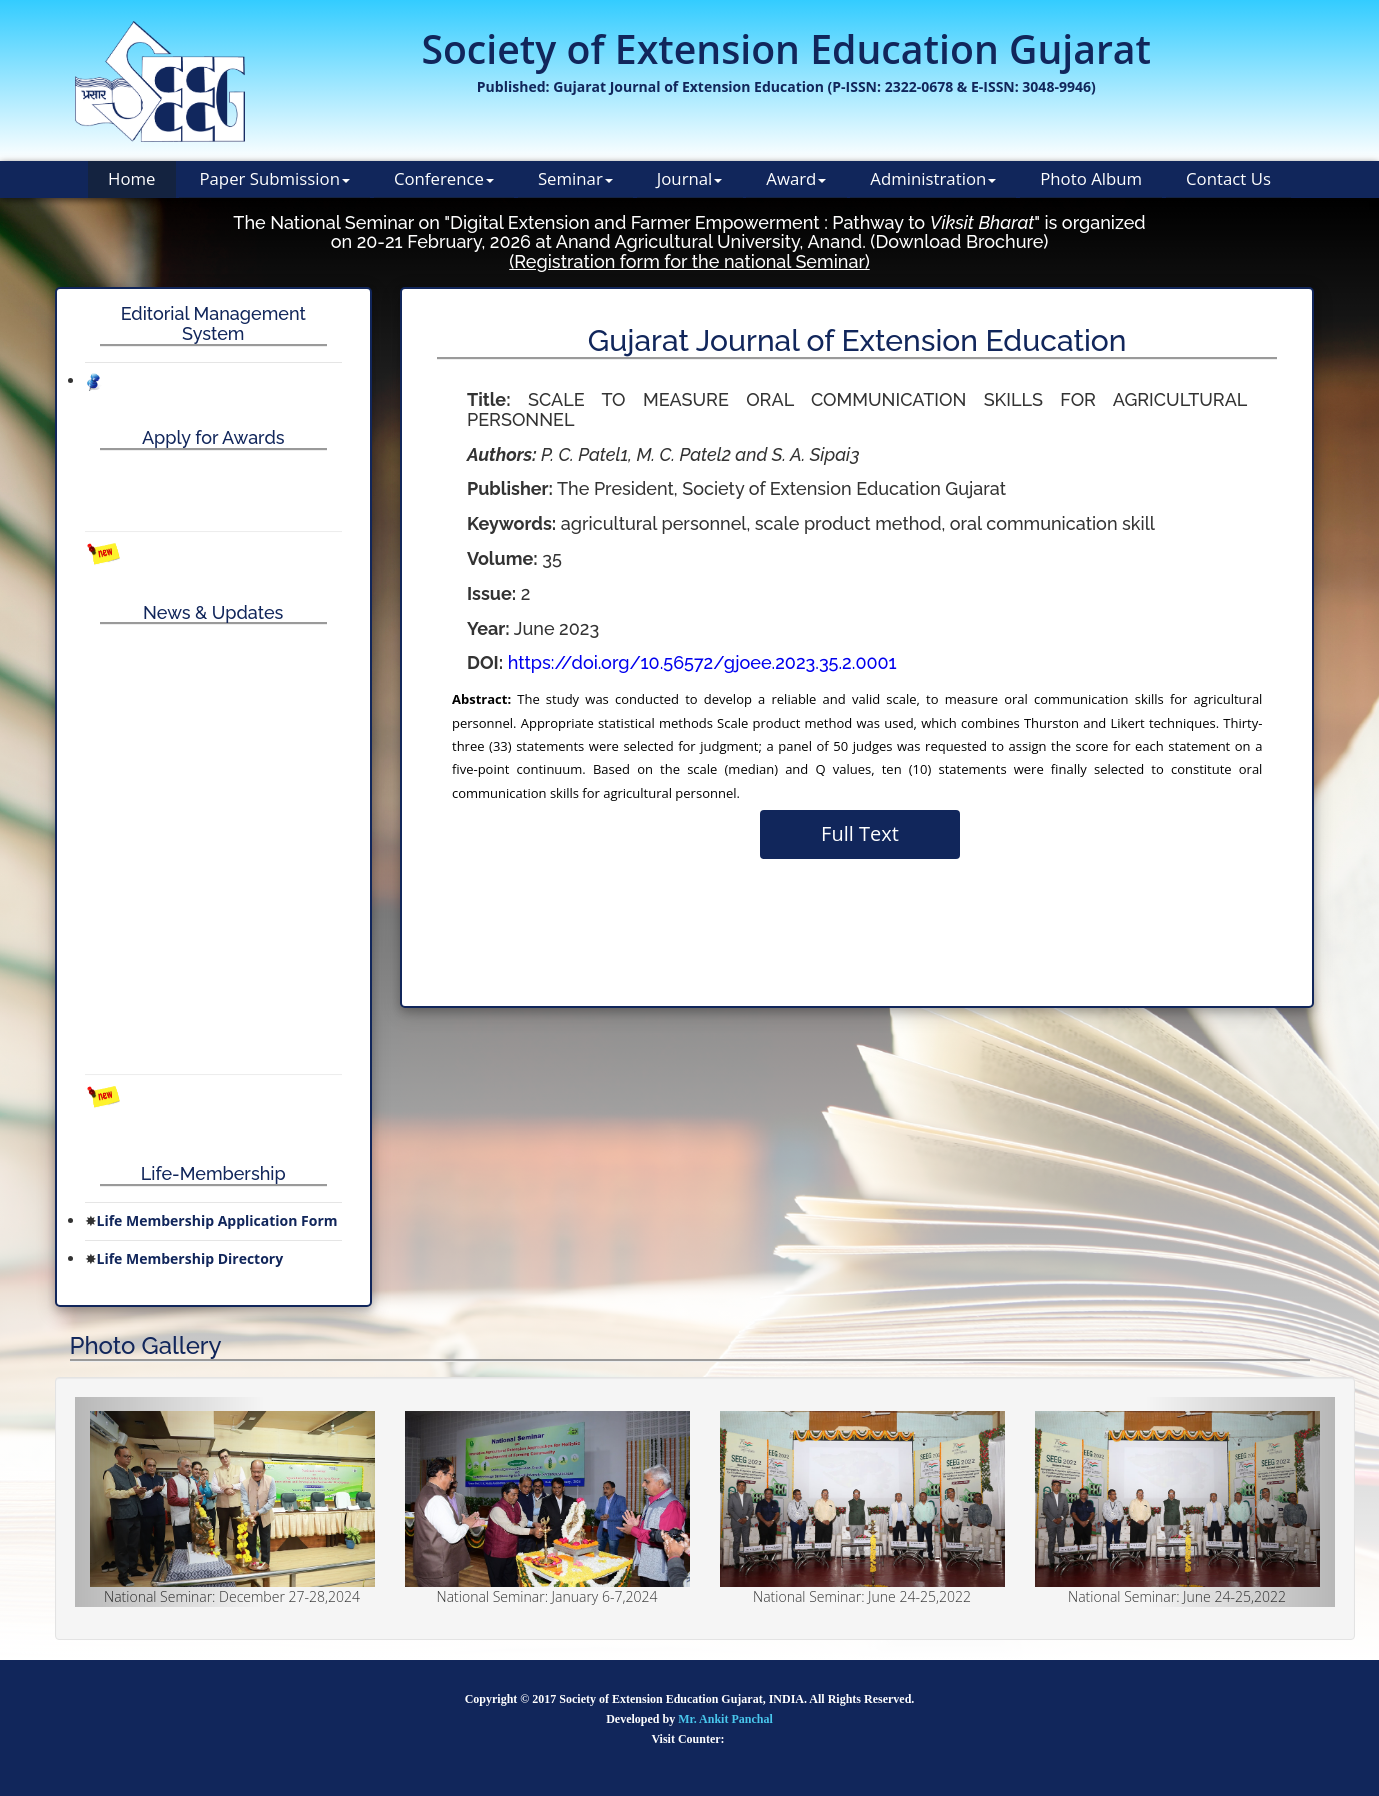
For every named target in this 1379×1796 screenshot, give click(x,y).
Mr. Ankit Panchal (725, 1719)
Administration (933, 178)
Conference (444, 178)
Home (131, 178)
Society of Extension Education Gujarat (786, 48)
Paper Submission (274, 178)
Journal (690, 178)
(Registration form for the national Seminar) (689, 261)
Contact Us (1228, 178)
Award (796, 178)
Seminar (575, 178)
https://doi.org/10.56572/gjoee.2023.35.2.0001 (702, 662)
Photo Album (1091, 178)
